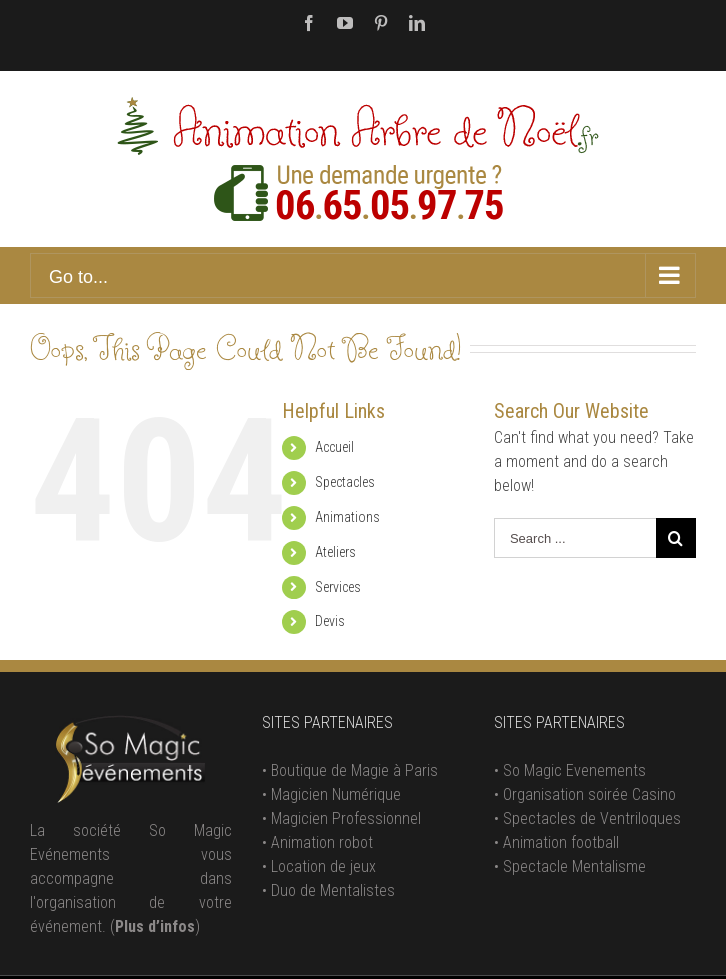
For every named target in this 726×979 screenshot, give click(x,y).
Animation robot (322, 842)
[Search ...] (575, 538)
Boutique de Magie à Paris (354, 770)
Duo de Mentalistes (333, 890)
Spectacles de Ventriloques (592, 818)
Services (338, 587)
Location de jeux (323, 866)
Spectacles (345, 482)
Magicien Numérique (336, 794)
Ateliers (335, 552)
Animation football (561, 842)
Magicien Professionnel (346, 818)
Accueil (334, 447)
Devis (330, 621)
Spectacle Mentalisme (574, 866)
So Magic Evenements (574, 770)
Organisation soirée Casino (589, 794)
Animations (347, 517)
